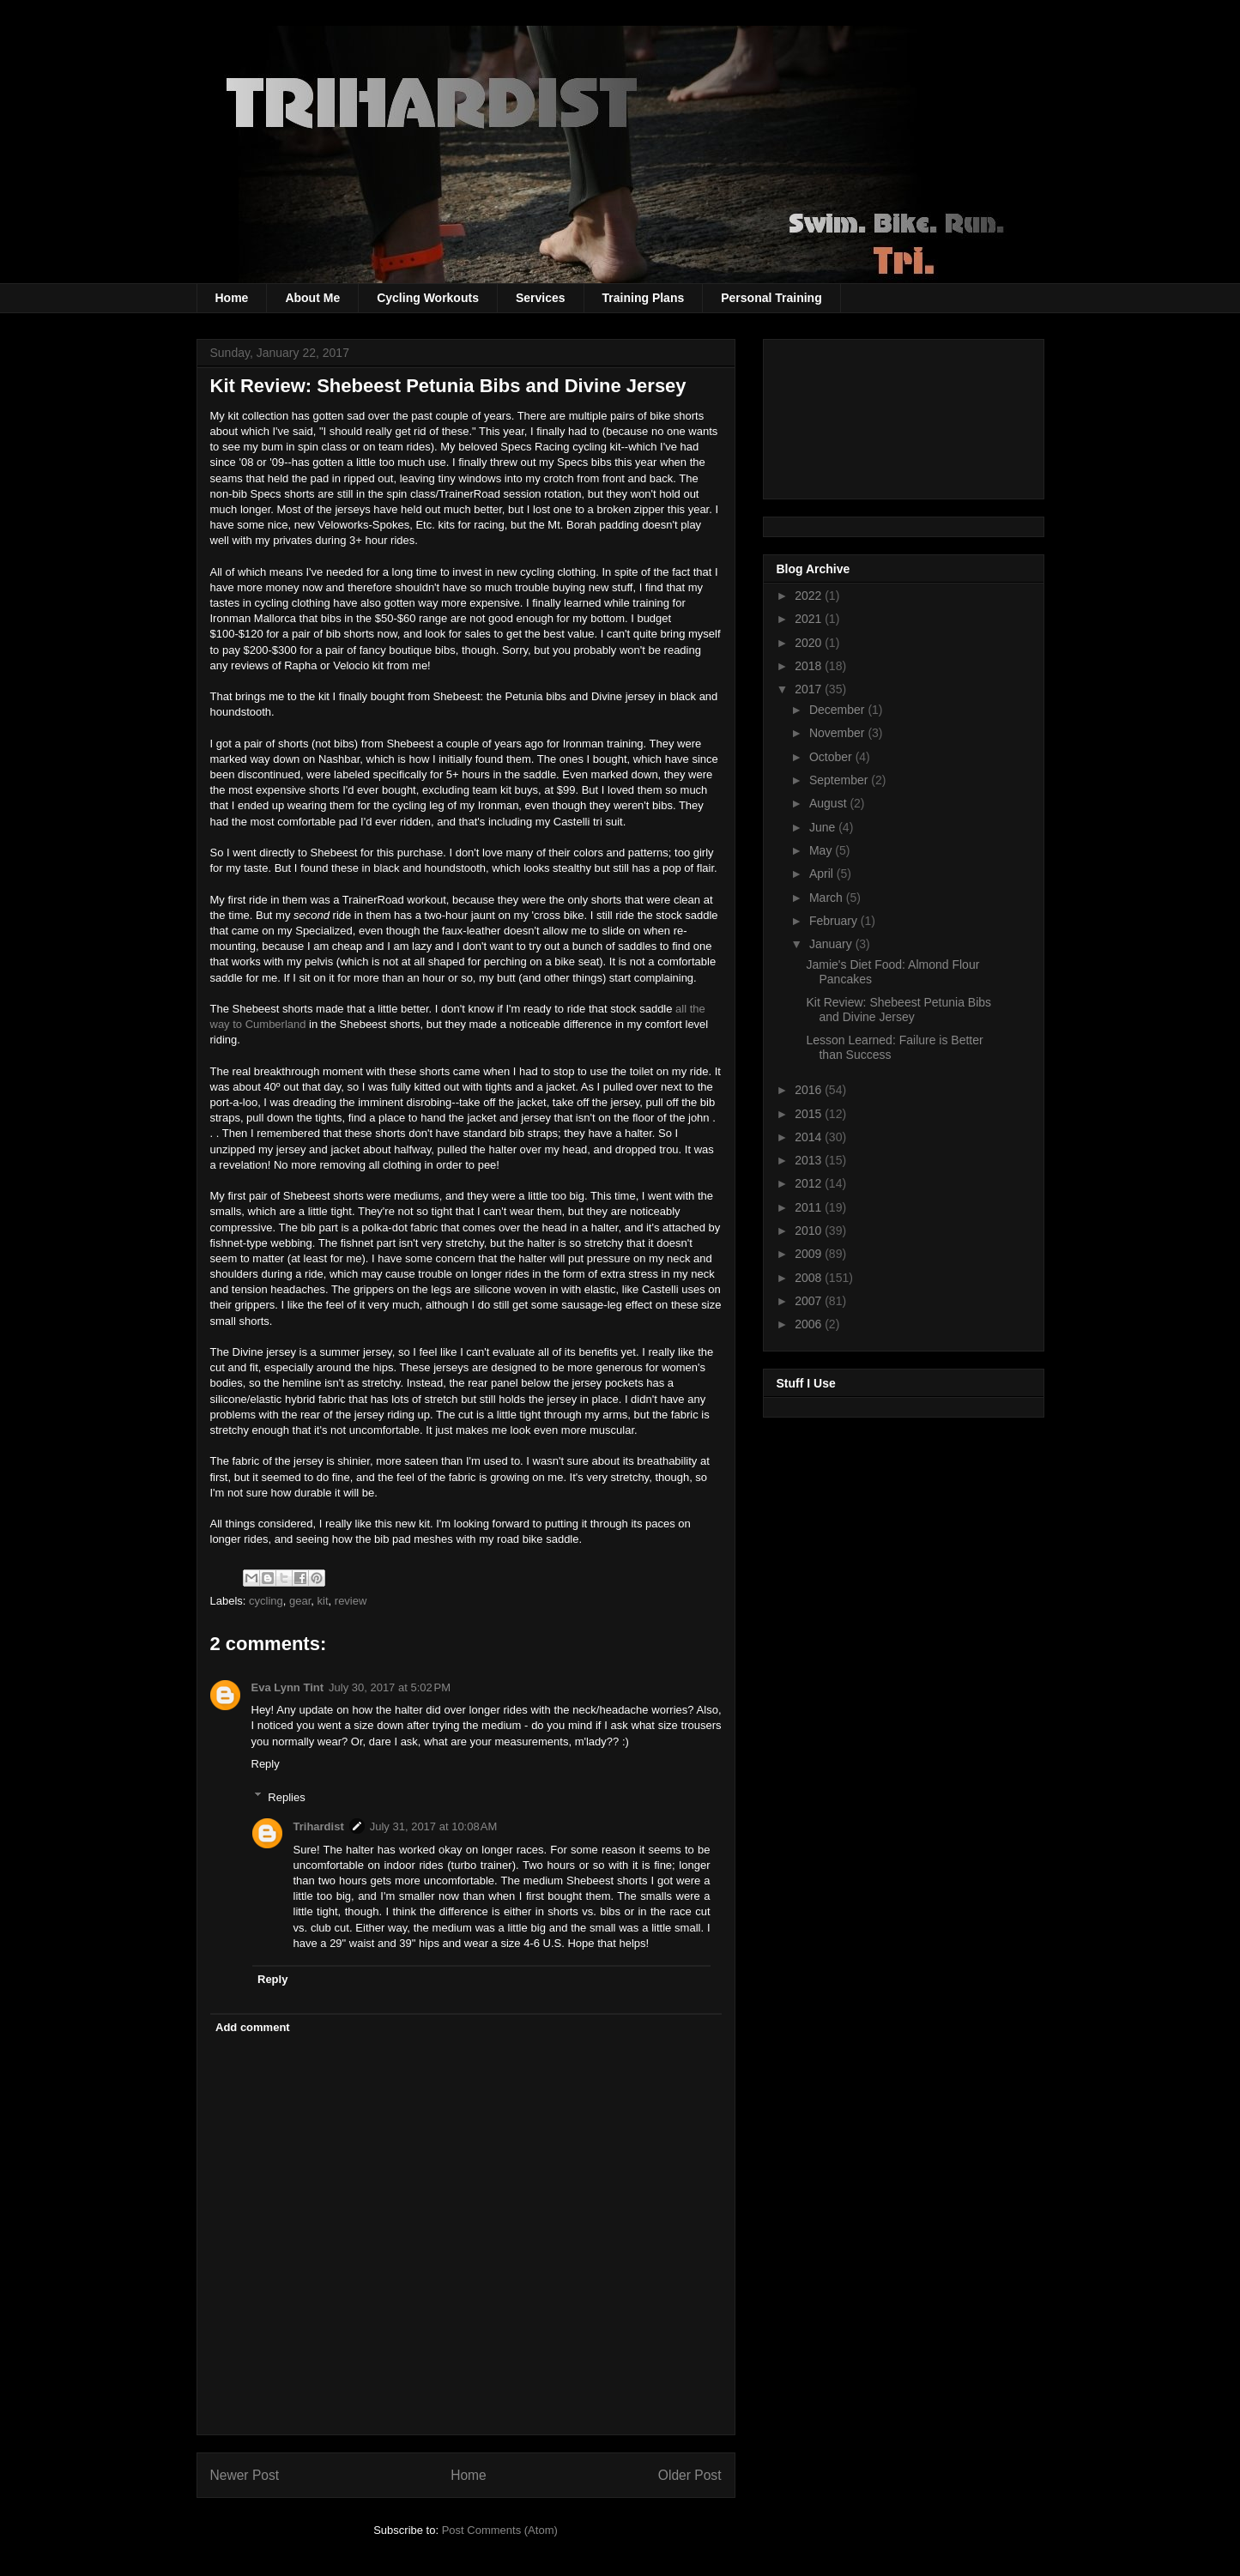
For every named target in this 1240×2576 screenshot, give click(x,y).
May (822, 850)
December (838, 710)
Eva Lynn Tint (287, 1687)
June (823, 827)
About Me (312, 298)
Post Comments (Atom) (500, 2530)
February (835, 921)
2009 (810, 1254)
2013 (810, 1160)
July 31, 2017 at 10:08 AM (434, 1826)
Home (232, 298)
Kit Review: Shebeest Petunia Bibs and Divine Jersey (898, 1009)
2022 (810, 595)
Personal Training (771, 298)
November (838, 733)
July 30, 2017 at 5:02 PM (390, 1687)
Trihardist (318, 1826)
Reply (265, 1763)
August (829, 803)
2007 (810, 1301)
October (832, 757)
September (840, 780)
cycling (266, 1600)
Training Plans (643, 298)
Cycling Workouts (428, 298)
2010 (810, 1230)
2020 (810, 643)
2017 (810, 689)
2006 (810, 1324)
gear (300, 1600)
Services (541, 298)
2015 (810, 1114)
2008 (810, 1278)
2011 (810, 1207)
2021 (810, 619)
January (832, 944)
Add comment (252, 2027)
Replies (286, 1796)
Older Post (690, 2475)
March (827, 897)
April (823, 873)
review (351, 1600)
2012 (810, 1183)
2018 (810, 666)
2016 (810, 1090)
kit (323, 1600)
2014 (810, 1137)
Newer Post (245, 2475)
